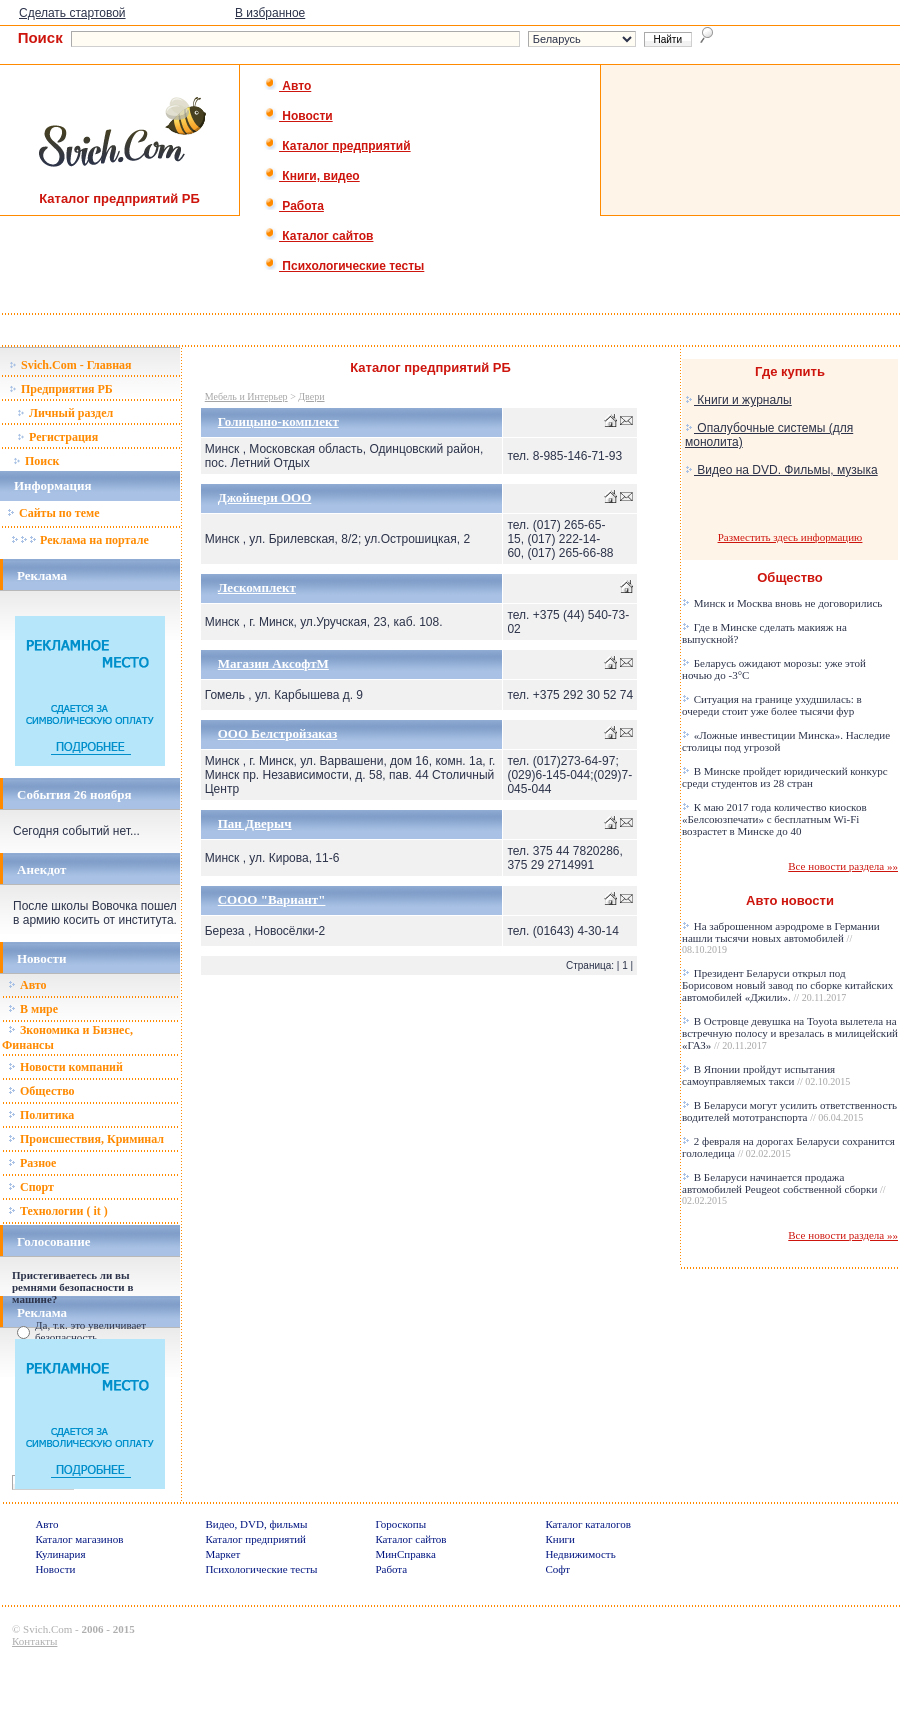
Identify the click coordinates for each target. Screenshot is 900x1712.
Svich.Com (47, 1629)
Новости (298, 116)
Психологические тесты (344, 266)
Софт (557, 1569)
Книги (560, 1539)
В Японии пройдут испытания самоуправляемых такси (766, 1075)
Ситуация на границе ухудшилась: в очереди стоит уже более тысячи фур (772, 705)
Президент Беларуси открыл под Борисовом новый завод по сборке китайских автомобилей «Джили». (787, 985)
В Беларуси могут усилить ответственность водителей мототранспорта (789, 1111)
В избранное (270, 13)
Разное (32, 1163)
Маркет (222, 1554)
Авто (287, 86)
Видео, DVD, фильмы (256, 1524)
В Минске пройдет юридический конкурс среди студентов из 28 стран (785, 777)
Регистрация (57, 437)
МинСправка (405, 1554)
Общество (41, 1091)
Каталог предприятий (337, 146)
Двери (311, 396)
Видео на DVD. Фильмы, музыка (781, 470)
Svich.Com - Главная (70, 365)
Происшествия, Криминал (86, 1139)
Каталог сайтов (318, 236)
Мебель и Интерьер (246, 396)
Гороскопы (400, 1524)
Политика (41, 1115)
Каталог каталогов (588, 1524)
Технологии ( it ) (58, 1211)
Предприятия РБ (61, 389)
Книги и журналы (738, 400)
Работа (294, 206)
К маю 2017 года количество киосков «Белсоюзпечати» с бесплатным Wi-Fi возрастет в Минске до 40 (774, 819)
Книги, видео (312, 176)
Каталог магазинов (79, 1539)
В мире (33, 1009)
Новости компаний (65, 1067)
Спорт (31, 1187)
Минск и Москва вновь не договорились (782, 603)
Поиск (36, 461)
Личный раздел (65, 413)
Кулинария (60, 1554)
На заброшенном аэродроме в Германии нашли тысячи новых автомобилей (781, 937)
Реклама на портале (79, 540)
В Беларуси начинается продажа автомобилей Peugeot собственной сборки (784, 1188)
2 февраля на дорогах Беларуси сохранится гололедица (788, 1147)
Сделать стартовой (72, 13)
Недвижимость (580, 1554)
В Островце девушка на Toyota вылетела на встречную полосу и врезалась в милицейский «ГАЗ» (790, 1033)
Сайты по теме (53, 513)
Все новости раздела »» (843, 866)
